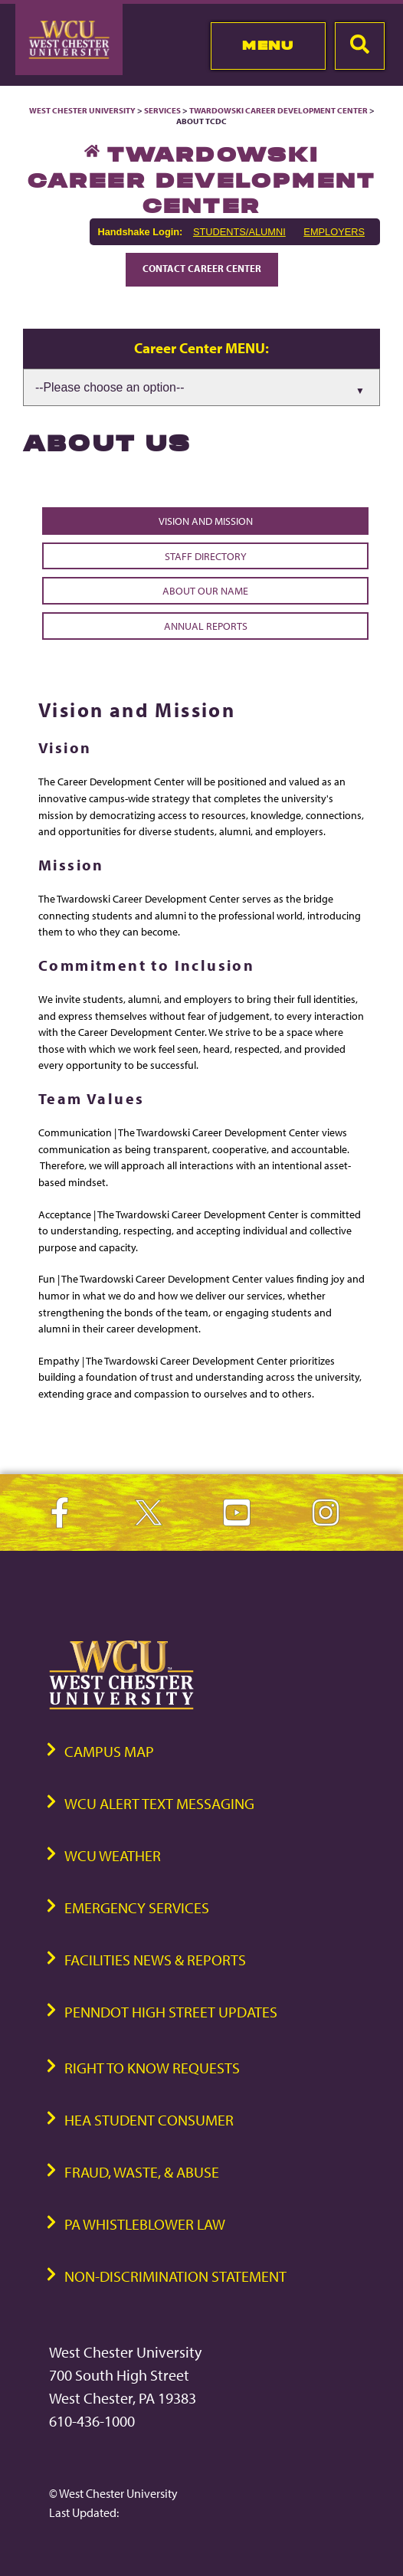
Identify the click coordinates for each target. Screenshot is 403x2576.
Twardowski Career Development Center (279, 110)
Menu (267, 45)
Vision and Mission (206, 520)
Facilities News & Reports (155, 1959)
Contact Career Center (202, 268)
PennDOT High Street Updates (170, 2011)
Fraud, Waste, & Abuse (141, 2171)
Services (162, 110)
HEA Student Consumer (149, 2119)
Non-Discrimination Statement (175, 2276)
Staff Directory (206, 556)
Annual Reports (205, 625)
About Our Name (205, 590)
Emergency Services (136, 1907)
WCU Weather (112, 1855)
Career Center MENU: (201, 348)
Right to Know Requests (152, 2067)
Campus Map (109, 1751)
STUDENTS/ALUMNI (239, 232)
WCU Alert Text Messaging (159, 1803)
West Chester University (82, 110)
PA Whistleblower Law (144, 2224)
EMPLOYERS (334, 232)
